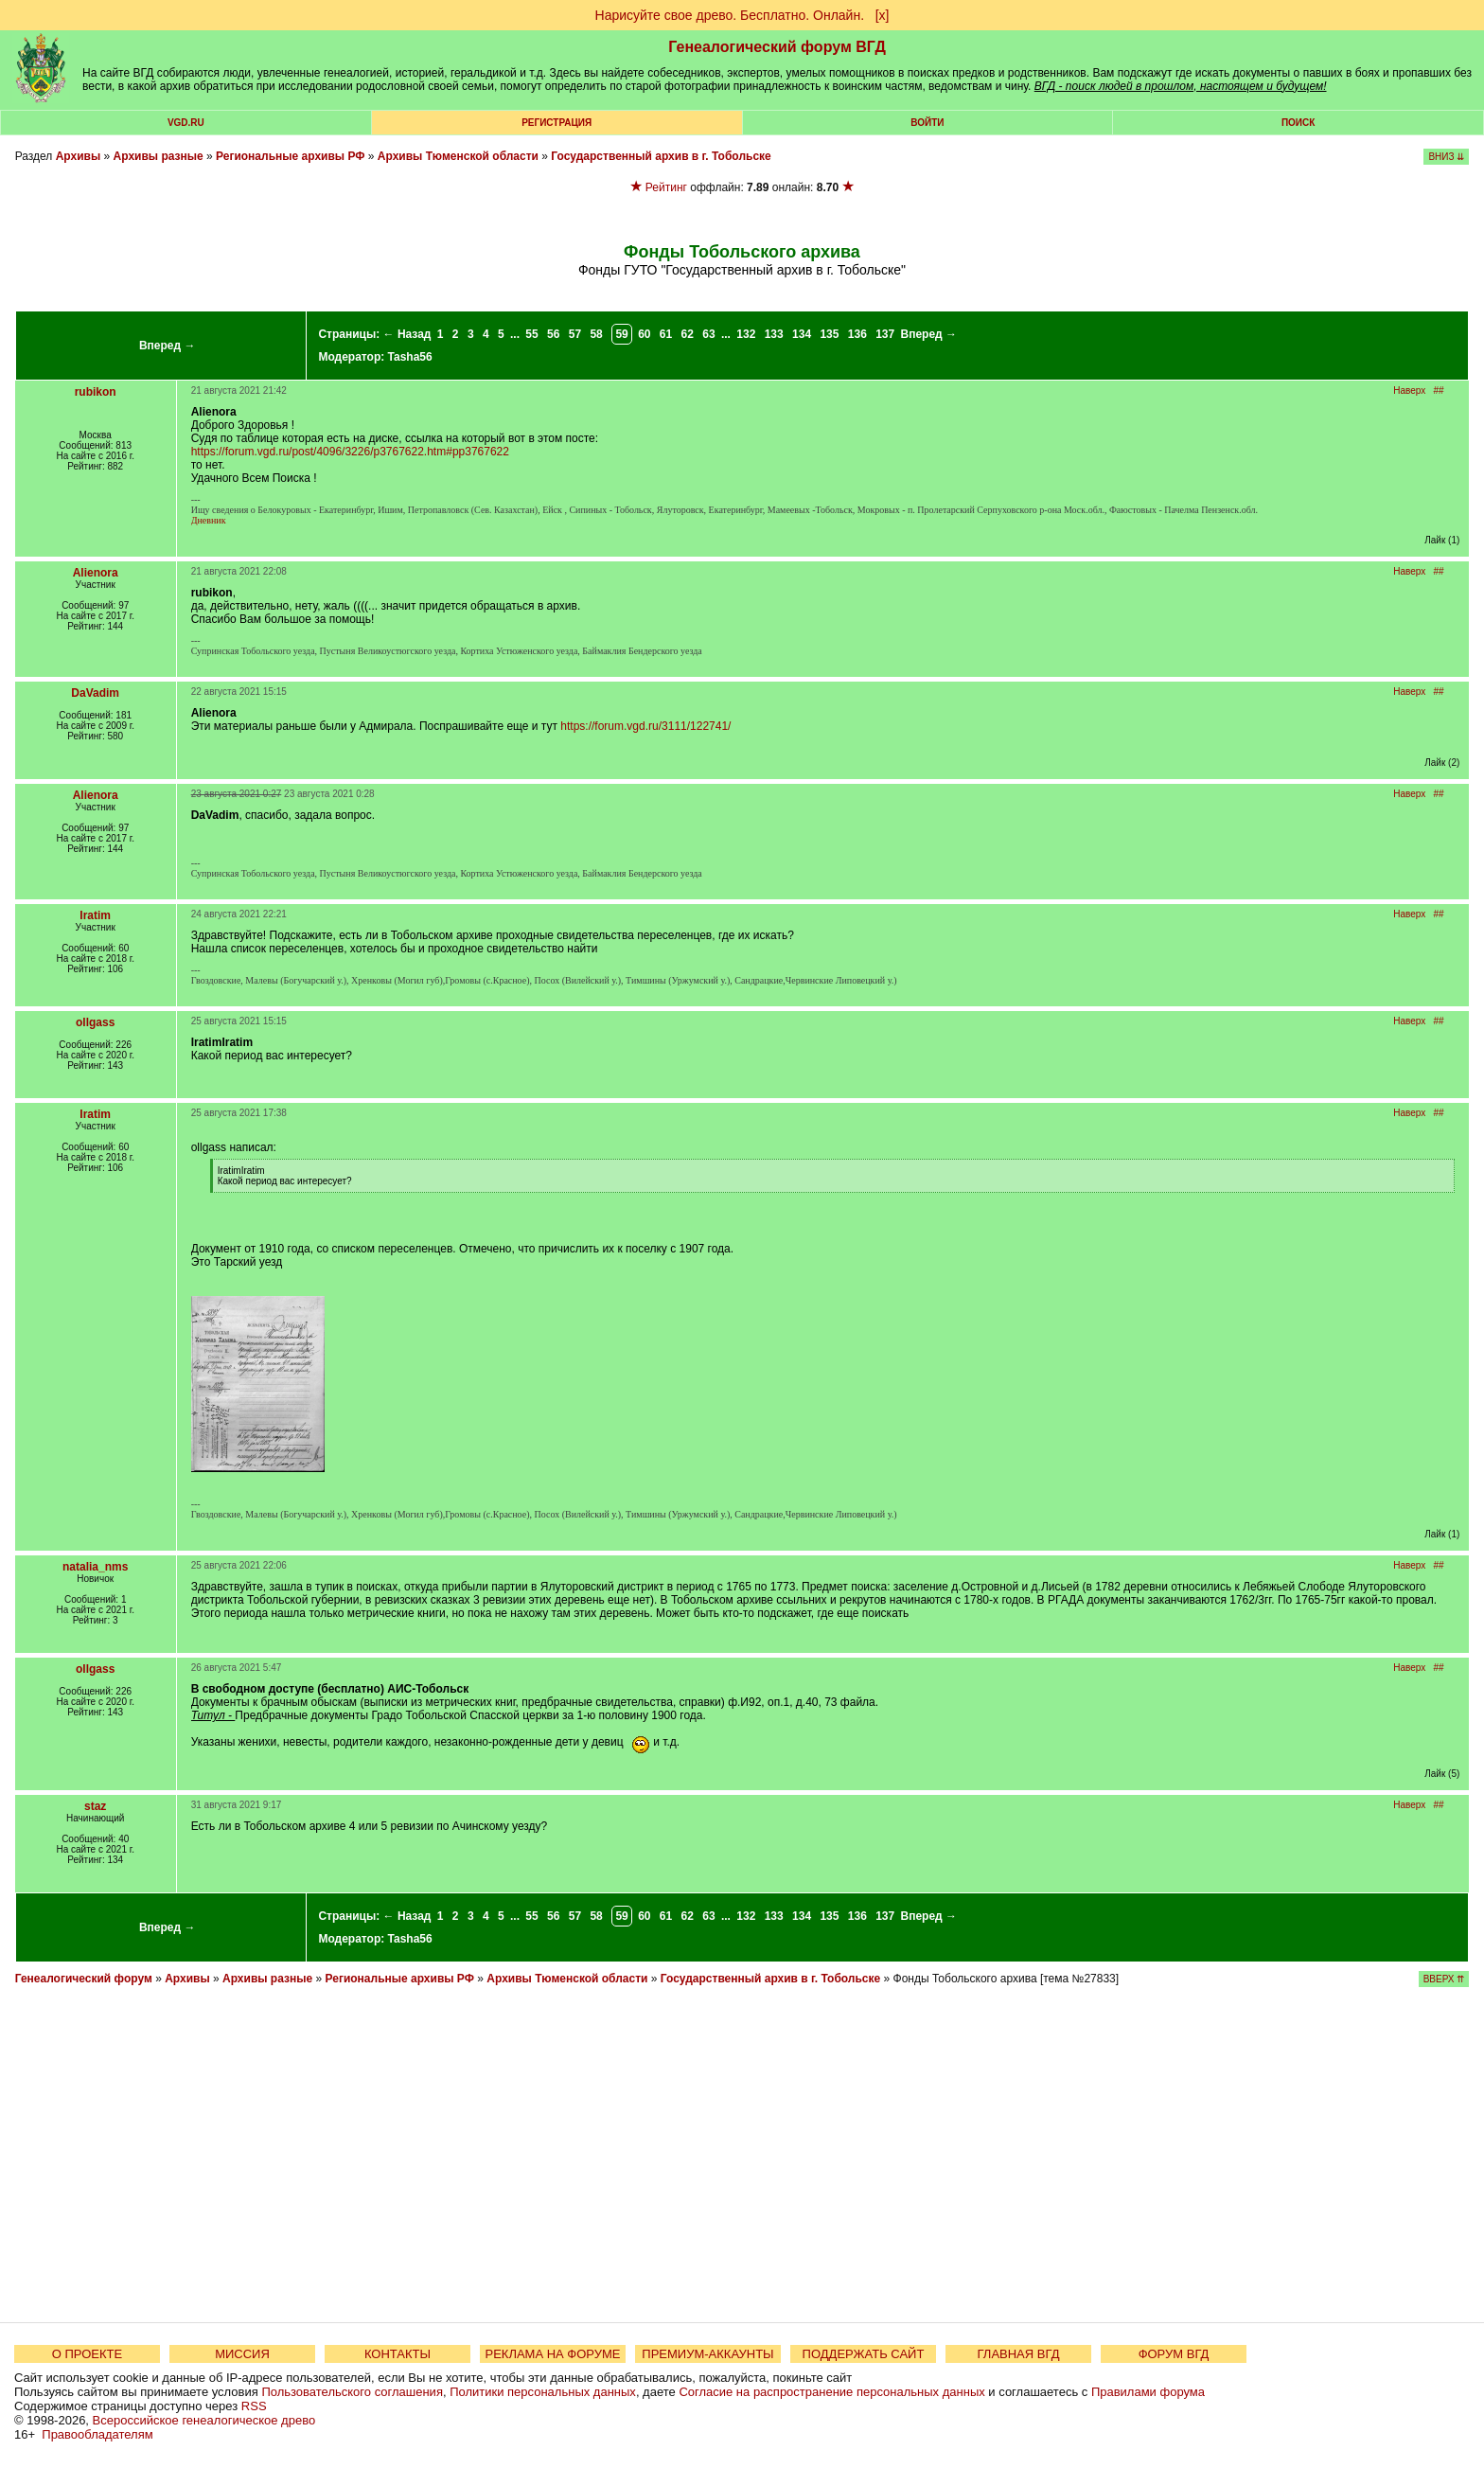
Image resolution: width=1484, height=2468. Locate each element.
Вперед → (167, 345)
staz (95, 1806)
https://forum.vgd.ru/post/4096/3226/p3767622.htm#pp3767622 (350, 451)
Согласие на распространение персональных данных (831, 2392)
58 (596, 334)
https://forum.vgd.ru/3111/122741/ (645, 726)
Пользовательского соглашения (352, 2392)
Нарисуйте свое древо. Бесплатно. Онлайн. (730, 15)
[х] (882, 15)
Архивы (78, 156)
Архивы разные (158, 156)
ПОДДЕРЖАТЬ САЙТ (864, 2354)
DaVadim (95, 693)
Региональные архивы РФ (290, 156)
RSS (254, 2406)
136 (857, 334)
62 (687, 334)
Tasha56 (410, 357)
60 (644, 334)
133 (774, 334)
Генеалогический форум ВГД (777, 47)
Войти (927, 122)
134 (801, 334)
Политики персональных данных (543, 2392)
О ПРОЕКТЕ (87, 2354)
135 (829, 334)
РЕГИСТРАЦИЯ (556, 122)
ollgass (95, 1022)
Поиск (1298, 122)
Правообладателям (97, 2434)
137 (884, 334)
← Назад (407, 334)
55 (531, 334)
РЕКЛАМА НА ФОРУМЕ (552, 2354)
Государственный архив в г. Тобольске (660, 156)
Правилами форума (1148, 2392)
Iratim (95, 915)
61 (666, 334)
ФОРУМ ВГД (1174, 2354)
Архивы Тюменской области (458, 156)
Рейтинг (666, 187)
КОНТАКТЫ (397, 2354)
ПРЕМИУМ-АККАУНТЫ (707, 2354)
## (1439, 390)
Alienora (95, 572)
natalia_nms (95, 1566)
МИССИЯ (242, 2354)
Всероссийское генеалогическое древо (204, 2420)
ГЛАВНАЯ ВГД (1019, 2354)
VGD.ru (186, 122)
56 (553, 334)
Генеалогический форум (83, 1978)
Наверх (1409, 390)
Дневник (208, 520)
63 (708, 334)
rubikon (95, 392)
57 (575, 334)
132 (745, 334)
